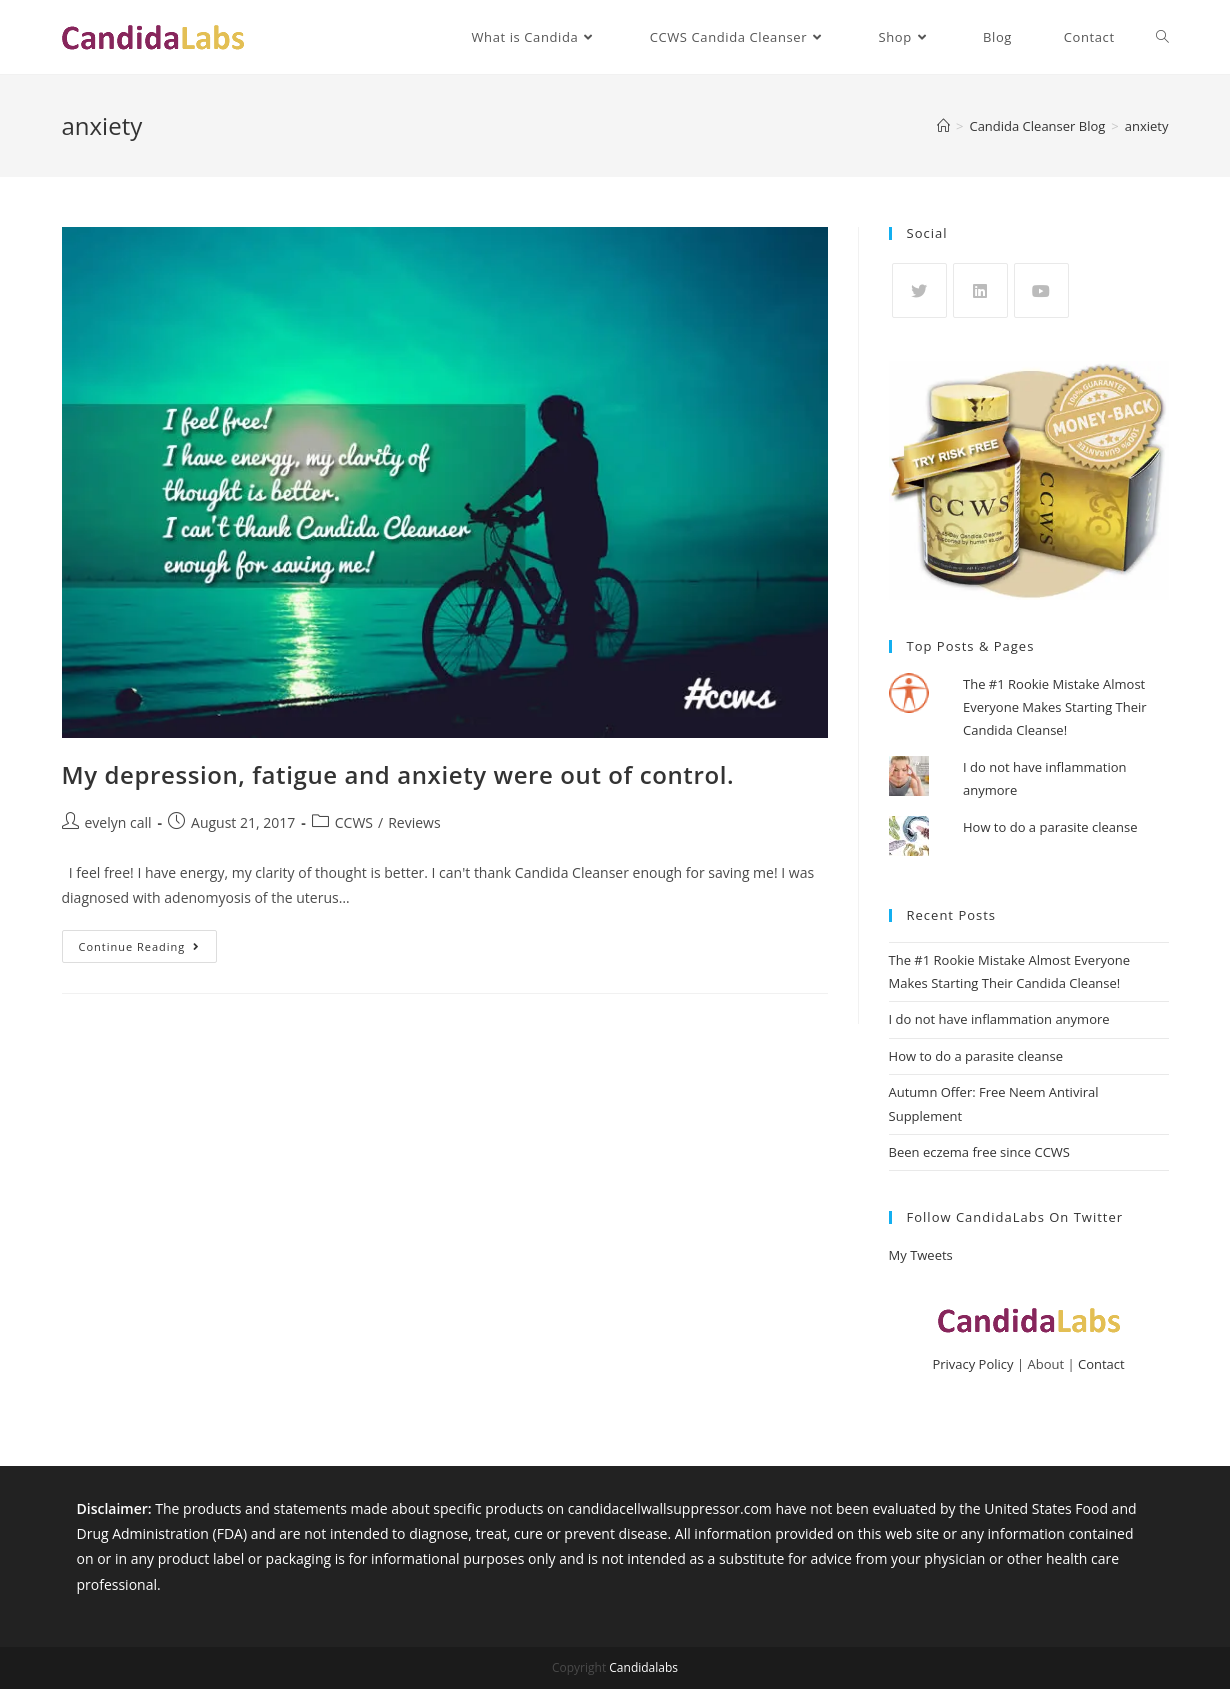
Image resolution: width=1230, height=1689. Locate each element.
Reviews (414, 822)
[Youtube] (1041, 290)
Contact (1101, 1364)
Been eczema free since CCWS (979, 1152)
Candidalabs (643, 1667)
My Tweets (921, 1255)
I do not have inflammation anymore (999, 1019)
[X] (919, 290)
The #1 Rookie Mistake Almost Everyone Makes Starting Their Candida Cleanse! (1055, 707)
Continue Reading (148, 950)
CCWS (354, 822)
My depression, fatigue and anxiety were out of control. (398, 774)
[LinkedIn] (980, 290)
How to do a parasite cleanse (1050, 827)
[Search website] (1162, 37)
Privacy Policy (972, 1364)
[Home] (943, 126)
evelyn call (118, 822)
